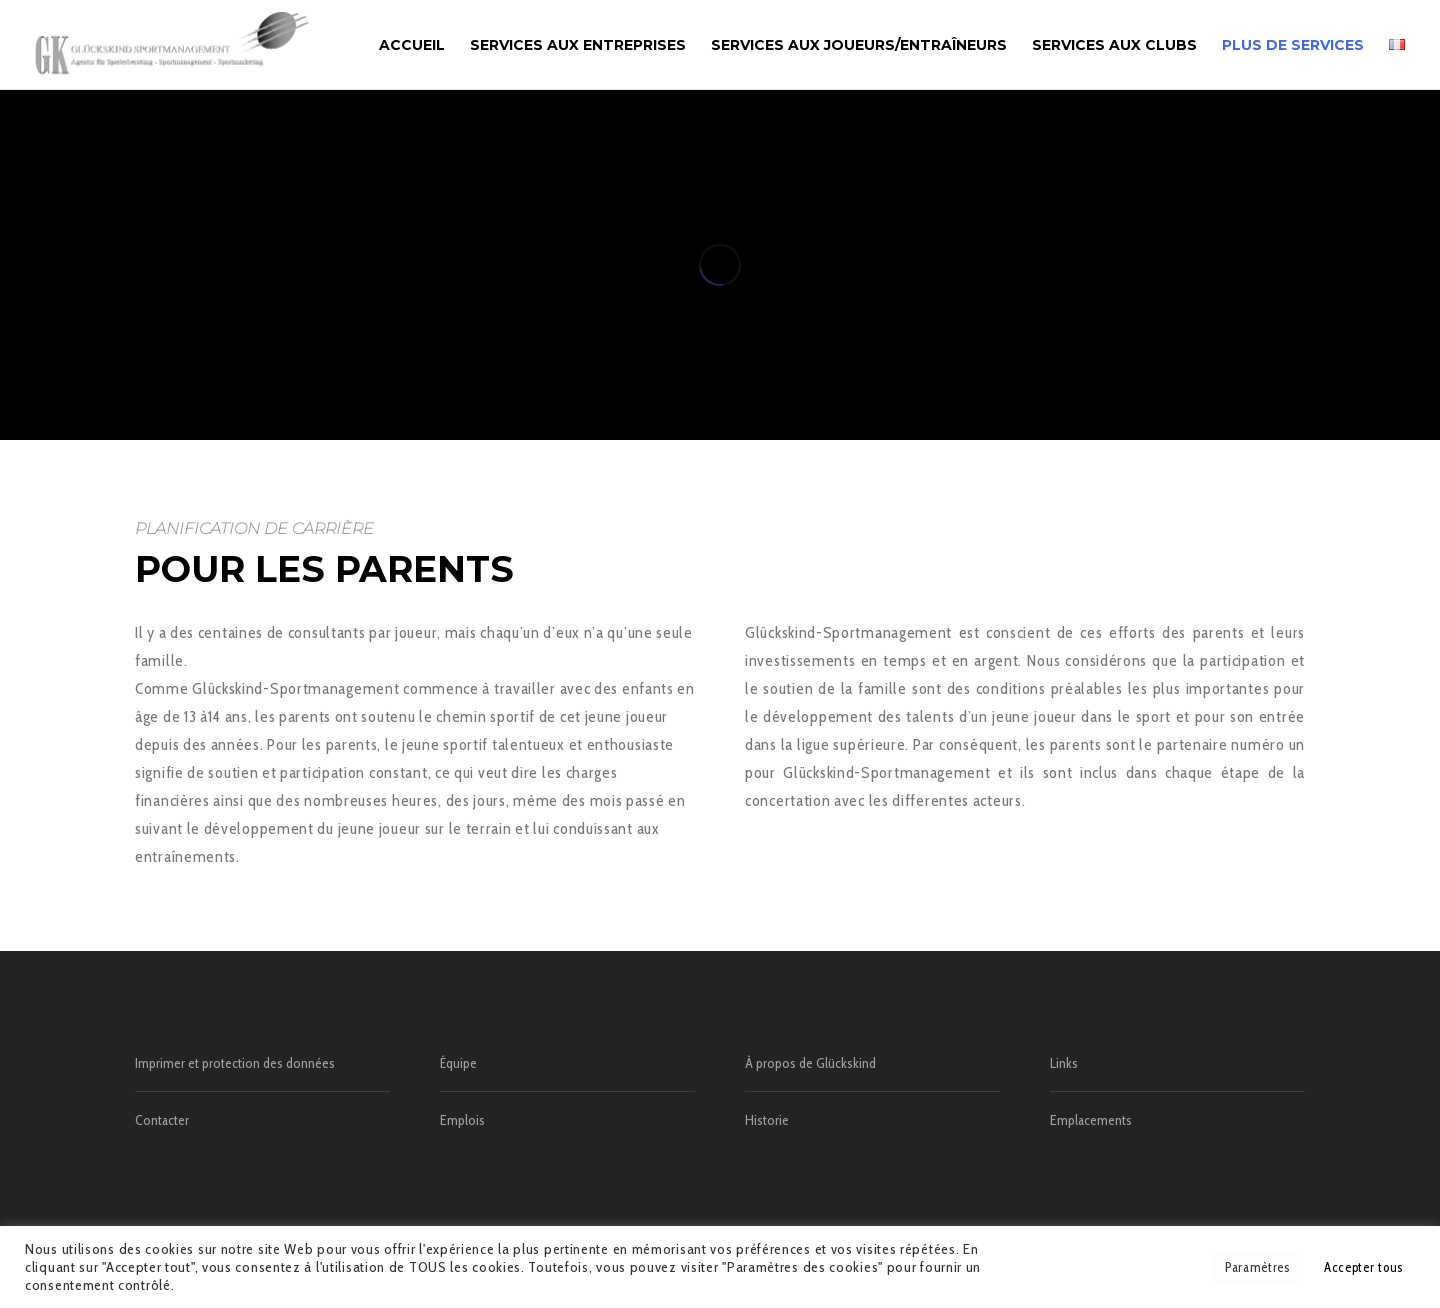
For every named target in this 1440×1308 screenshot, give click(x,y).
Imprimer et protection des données (235, 1063)
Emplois (462, 1120)
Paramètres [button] (1257, 1267)
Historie (767, 1120)
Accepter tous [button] (1363, 1267)
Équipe (458, 1063)
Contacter (162, 1120)
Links (1064, 1063)
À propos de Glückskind (810, 1063)
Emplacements (1091, 1120)
